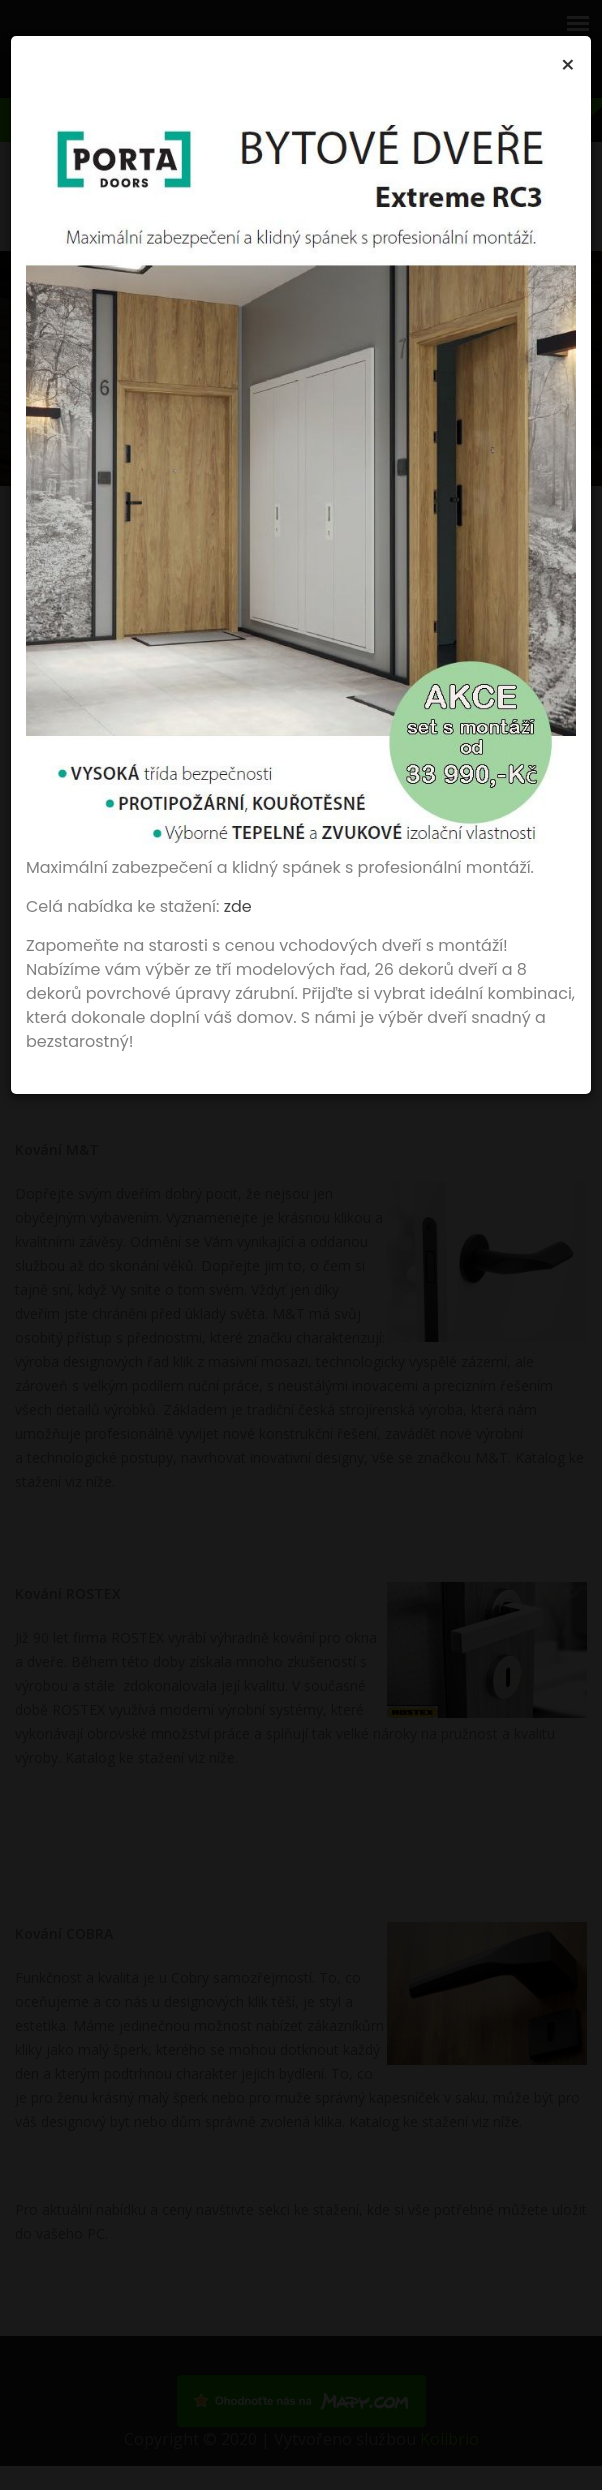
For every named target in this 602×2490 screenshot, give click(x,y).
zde (238, 906)
